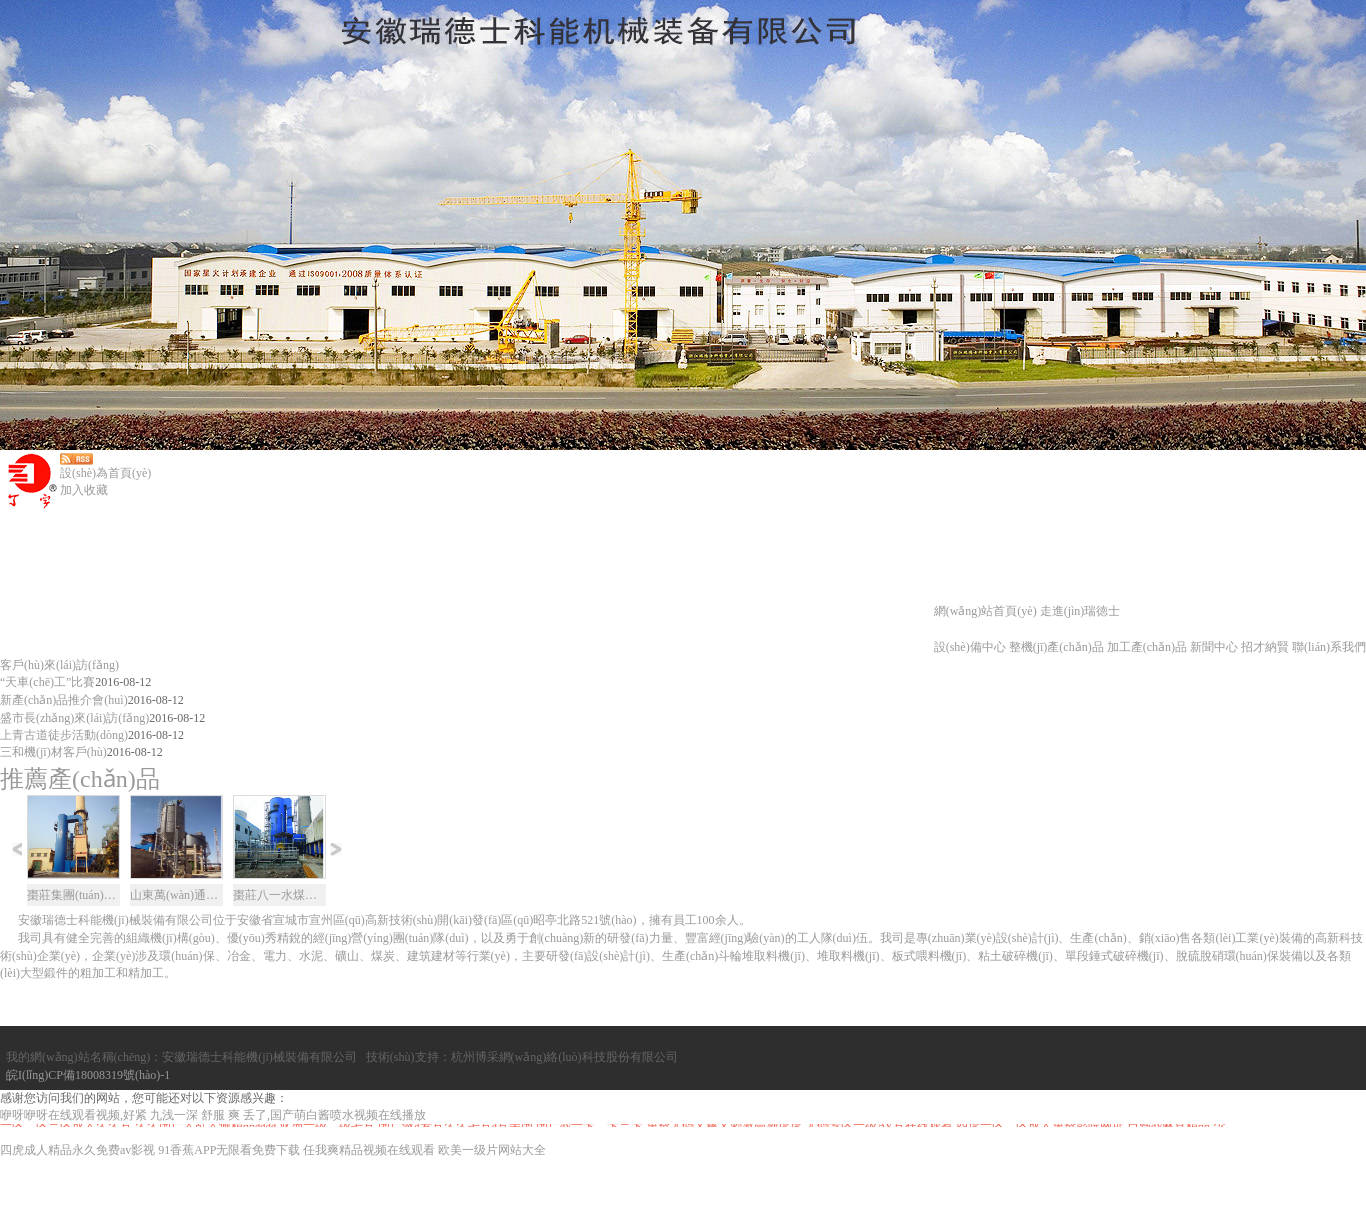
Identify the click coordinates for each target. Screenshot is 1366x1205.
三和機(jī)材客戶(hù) (53, 752)
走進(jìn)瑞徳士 (1080, 611)
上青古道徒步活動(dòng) (64, 735)
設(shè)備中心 (970, 647)
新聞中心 (1214, 647)
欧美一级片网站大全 (492, 1196)
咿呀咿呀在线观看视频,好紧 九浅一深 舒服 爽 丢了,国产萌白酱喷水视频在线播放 (213, 1161)
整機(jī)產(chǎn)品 (1056, 647)
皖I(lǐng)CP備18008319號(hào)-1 (82, 1127)
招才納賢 (1265, 647)
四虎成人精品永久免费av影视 (77, 1196)
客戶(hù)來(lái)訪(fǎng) (59, 665)
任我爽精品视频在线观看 (369, 1196)
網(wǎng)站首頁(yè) (985, 611)
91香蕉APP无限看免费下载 (229, 1196)
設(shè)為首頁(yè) (105, 473)
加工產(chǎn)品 (1147, 647)
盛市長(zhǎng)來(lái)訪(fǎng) (74, 718)
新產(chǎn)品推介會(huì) (64, 700)
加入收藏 (84, 490)
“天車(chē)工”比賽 (47, 682)
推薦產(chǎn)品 (80, 779)
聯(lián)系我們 (1329, 647)
